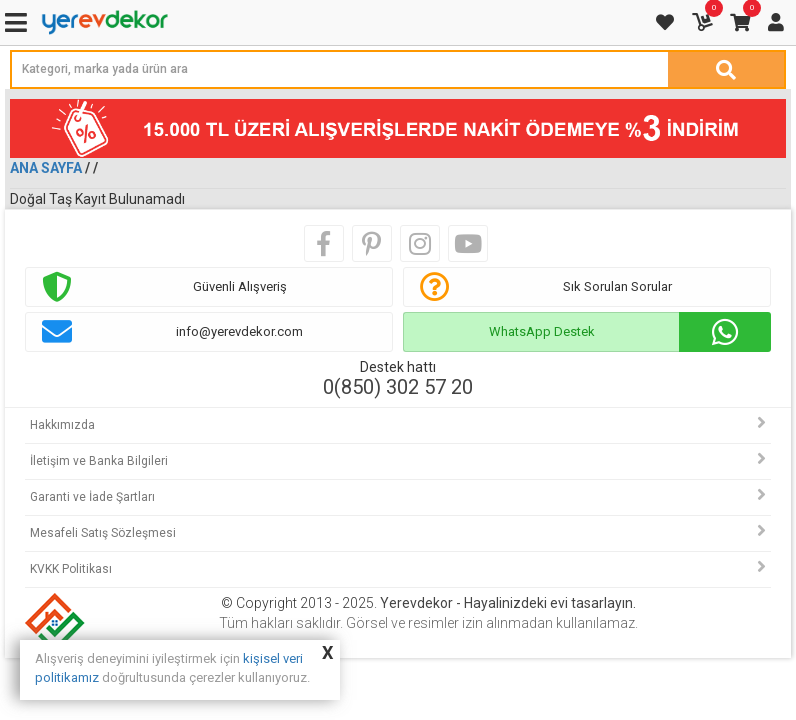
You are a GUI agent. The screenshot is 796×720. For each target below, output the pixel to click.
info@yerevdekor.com (239, 331)
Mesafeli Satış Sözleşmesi (103, 533)
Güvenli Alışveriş (240, 286)
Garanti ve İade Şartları (92, 497)
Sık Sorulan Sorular (617, 286)
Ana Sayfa (46, 168)
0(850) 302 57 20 (398, 387)
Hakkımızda (62, 425)
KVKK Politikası (71, 569)
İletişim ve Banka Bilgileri (99, 461)
